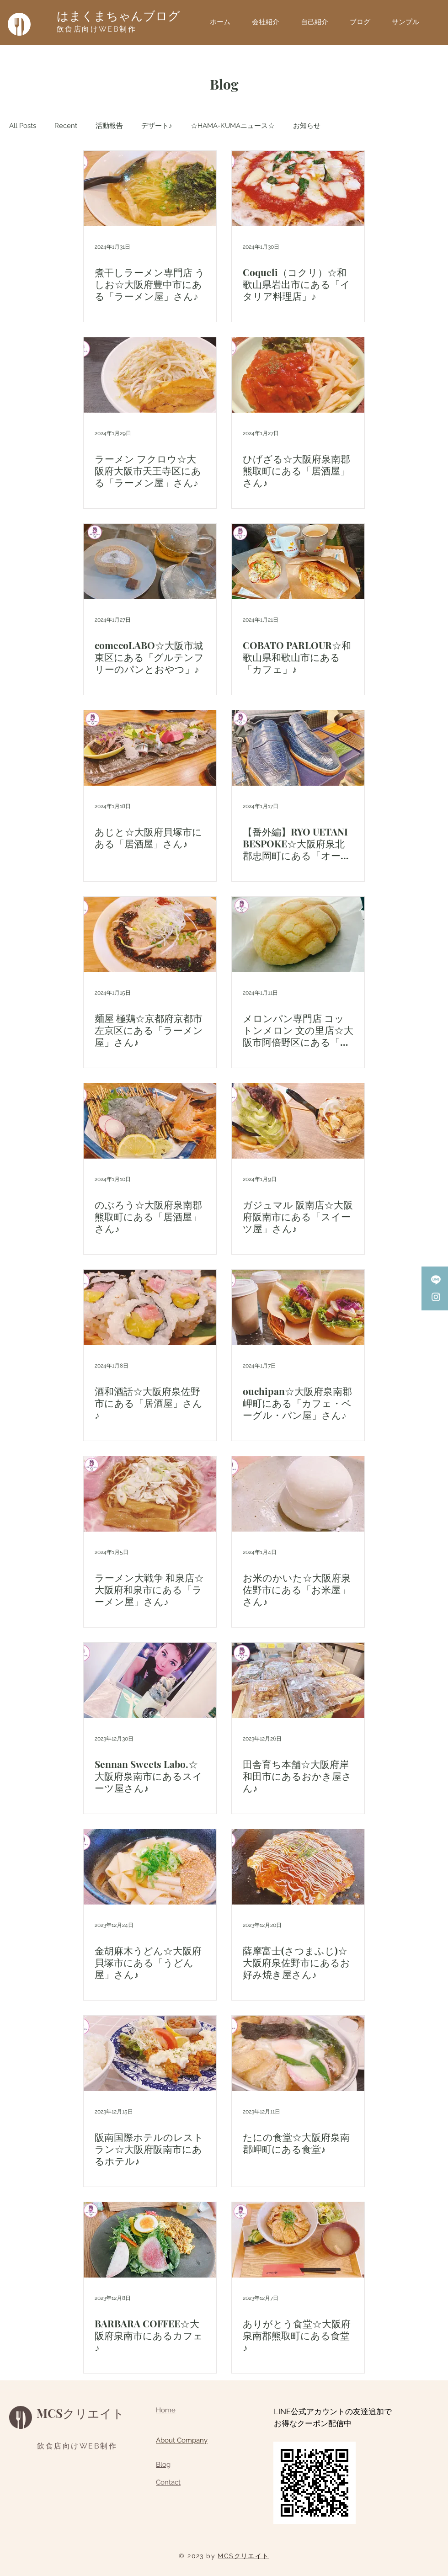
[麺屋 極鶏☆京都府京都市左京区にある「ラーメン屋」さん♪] (150, 934)
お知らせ (306, 126)
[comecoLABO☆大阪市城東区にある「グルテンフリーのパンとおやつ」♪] (150, 561)
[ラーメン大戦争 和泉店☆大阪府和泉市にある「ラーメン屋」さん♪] (150, 1494)
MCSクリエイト (80, 2413)
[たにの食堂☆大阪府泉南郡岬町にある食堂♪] (298, 2053)
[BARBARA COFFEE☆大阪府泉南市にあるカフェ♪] (150, 2240)
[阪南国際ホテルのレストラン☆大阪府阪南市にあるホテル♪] (150, 2053)
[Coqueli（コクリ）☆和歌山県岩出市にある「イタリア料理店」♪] (298, 188)
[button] (409, 22)
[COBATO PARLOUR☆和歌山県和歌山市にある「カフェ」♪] (298, 561)
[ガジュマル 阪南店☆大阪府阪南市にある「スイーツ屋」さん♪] (298, 1121)
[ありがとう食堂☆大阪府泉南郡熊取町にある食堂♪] (298, 2240)
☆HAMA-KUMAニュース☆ (233, 126)
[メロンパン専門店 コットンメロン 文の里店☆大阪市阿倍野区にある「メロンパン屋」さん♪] (298, 934)
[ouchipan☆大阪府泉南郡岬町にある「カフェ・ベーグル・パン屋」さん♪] (298, 1307)
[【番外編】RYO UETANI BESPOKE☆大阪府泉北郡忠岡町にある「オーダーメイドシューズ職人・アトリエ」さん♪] (298, 748)
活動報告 (109, 126)
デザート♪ (156, 126)
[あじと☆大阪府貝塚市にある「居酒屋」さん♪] (150, 748)
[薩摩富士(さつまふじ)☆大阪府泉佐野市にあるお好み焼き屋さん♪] (298, 1867)
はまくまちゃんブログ (118, 16)
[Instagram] (436, 1297)
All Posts (22, 126)
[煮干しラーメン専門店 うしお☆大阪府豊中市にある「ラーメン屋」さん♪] (150, 188)
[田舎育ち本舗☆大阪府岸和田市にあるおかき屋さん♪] (298, 1680)
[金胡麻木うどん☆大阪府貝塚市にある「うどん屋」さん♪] (150, 1867)
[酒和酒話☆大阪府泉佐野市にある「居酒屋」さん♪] (150, 1307)
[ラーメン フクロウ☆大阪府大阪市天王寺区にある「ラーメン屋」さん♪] (150, 375)
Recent (65, 126)
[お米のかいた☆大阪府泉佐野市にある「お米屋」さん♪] (298, 1494)
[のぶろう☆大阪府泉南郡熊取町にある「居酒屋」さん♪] (150, 1121)
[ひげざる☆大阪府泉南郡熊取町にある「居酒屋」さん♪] (298, 375)
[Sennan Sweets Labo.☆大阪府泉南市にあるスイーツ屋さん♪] (150, 1680)
